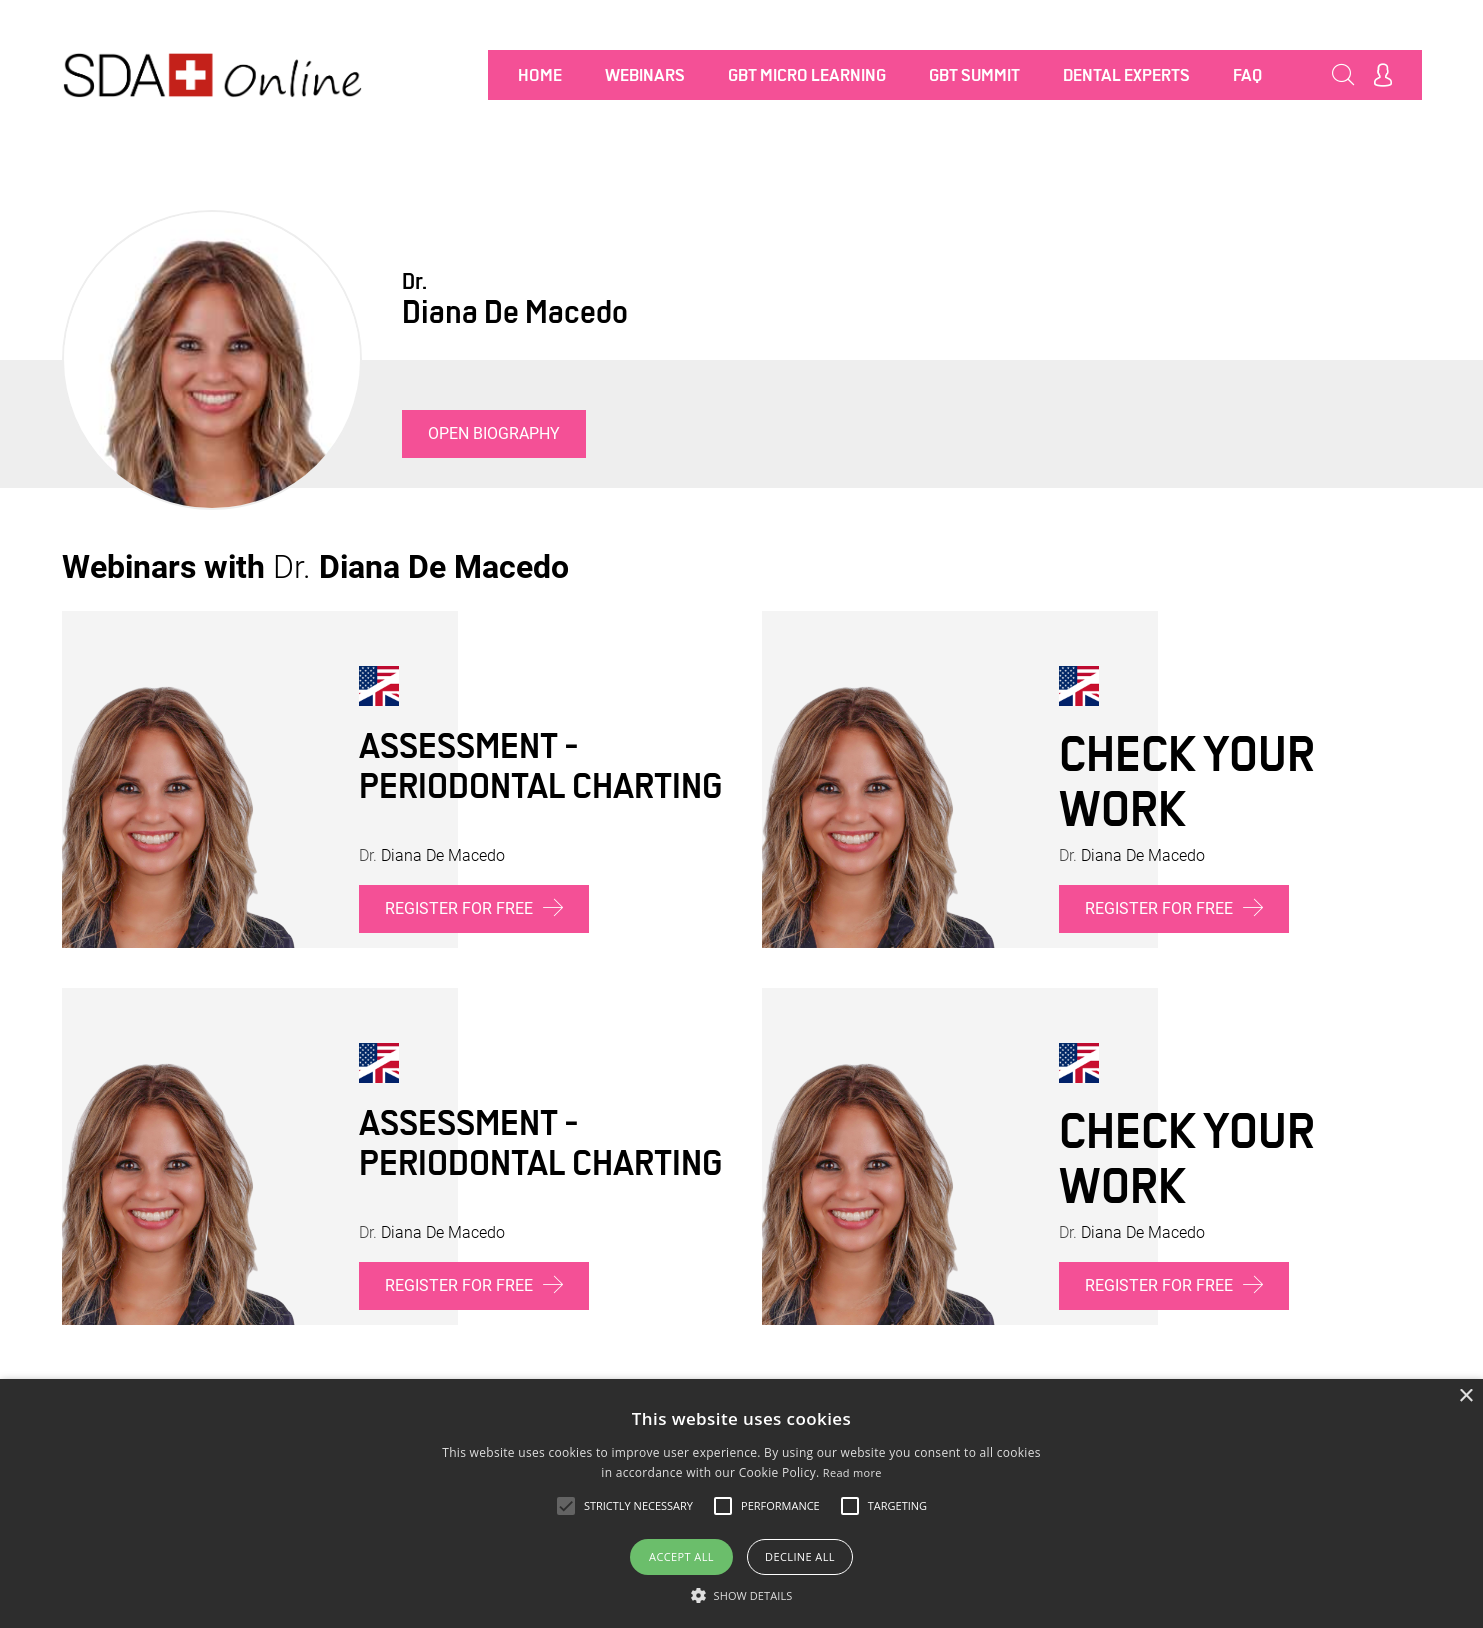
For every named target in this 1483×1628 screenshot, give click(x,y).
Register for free (474, 907)
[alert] (741, 1503)
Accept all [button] (681, 1556)
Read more (852, 1472)
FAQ (1247, 75)
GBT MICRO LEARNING (807, 75)
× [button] (1465, 1396)
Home (540, 75)
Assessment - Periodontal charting (540, 766)
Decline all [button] (800, 1556)
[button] (742, 1595)
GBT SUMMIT (974, 75)
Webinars (645, 75)
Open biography (494, 433)
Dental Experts (1126, 75)
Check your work (1187, 781)
